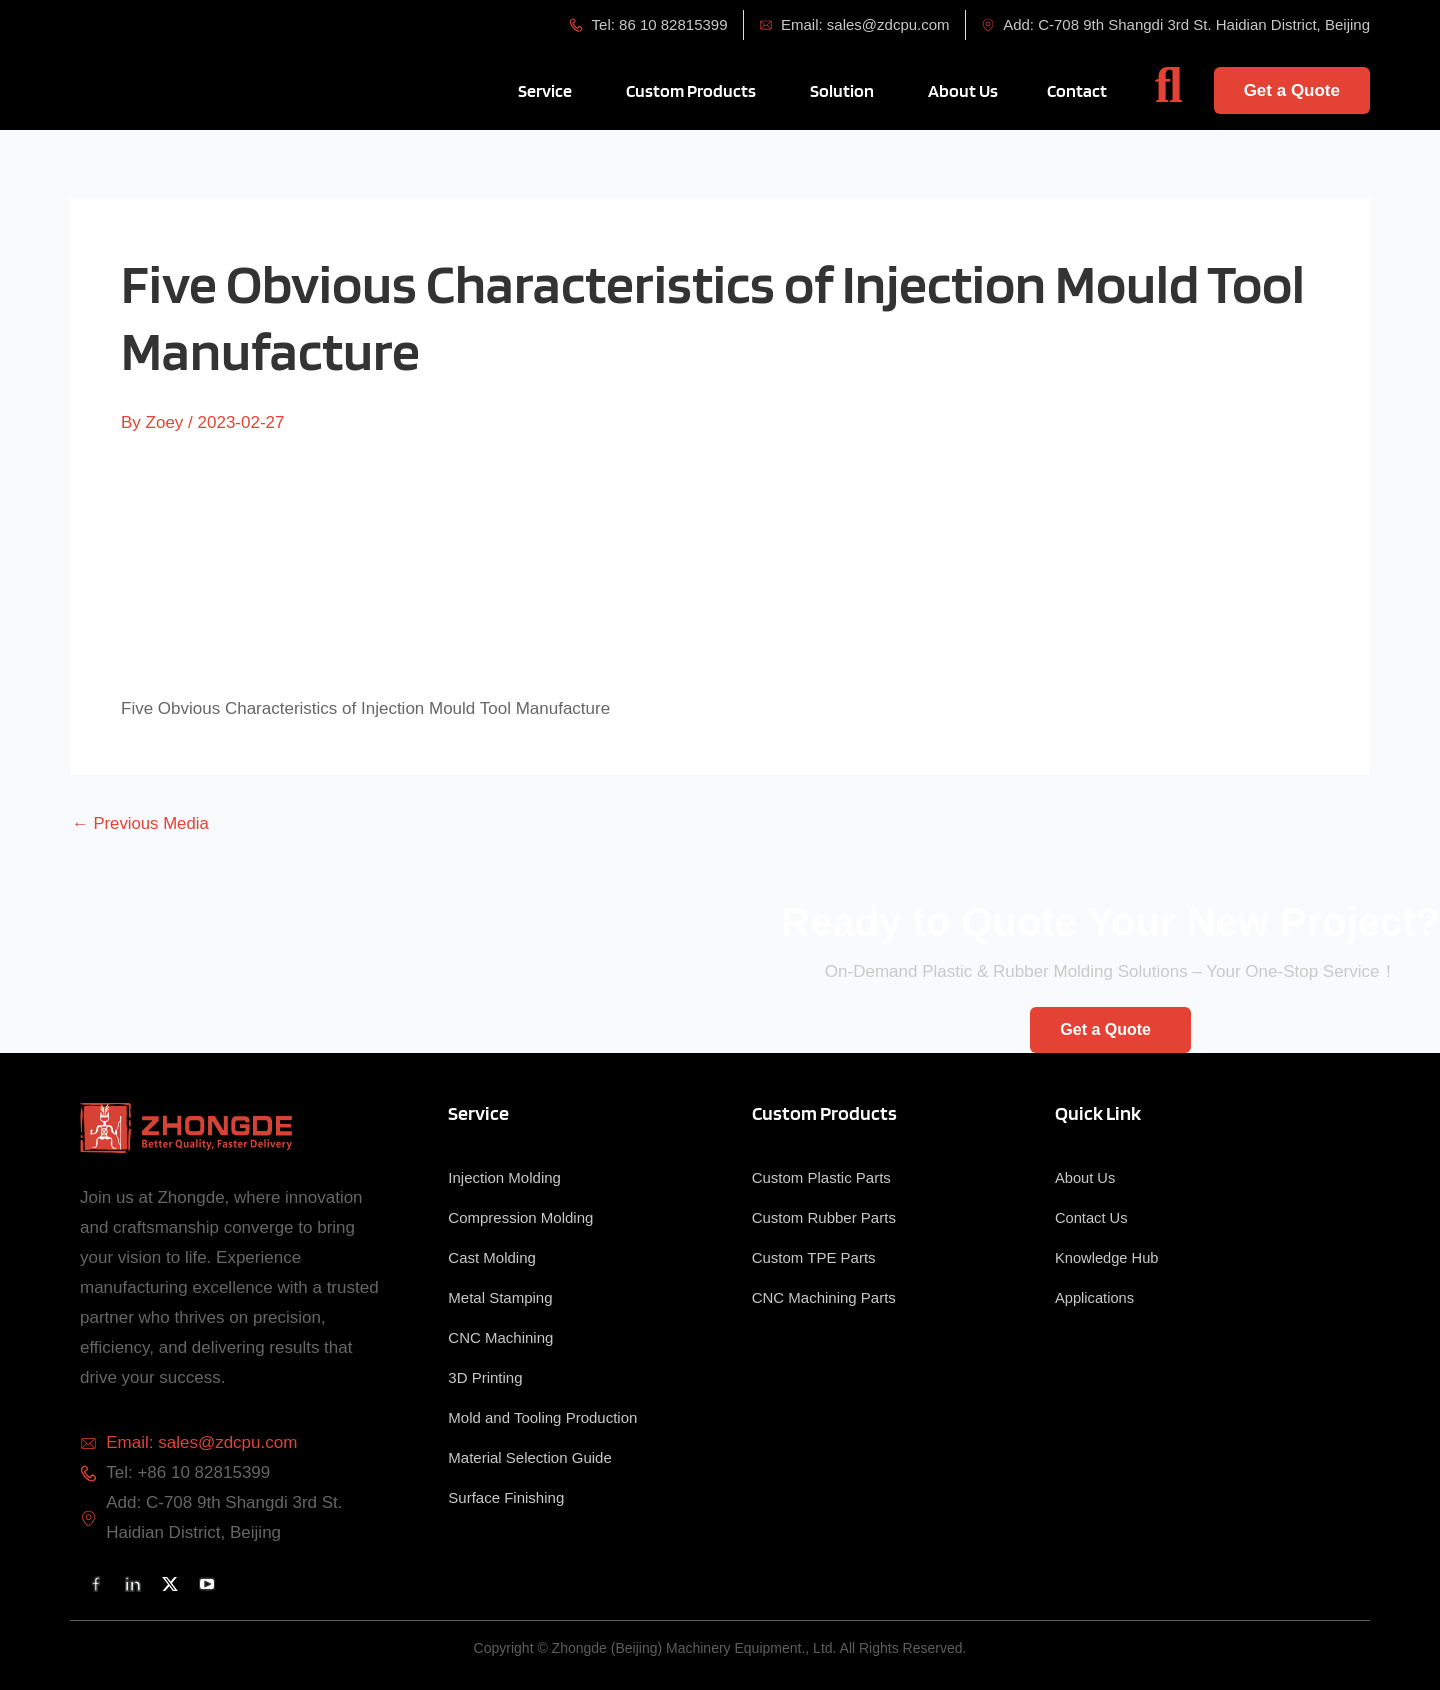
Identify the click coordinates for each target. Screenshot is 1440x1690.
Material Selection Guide (529, 1457)
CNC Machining (500, 1337)
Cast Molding (492, 1257)
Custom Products (824, 1113)
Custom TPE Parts (814, 1257)
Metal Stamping (500, 1297)
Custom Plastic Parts (821, 1177)
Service (478, 1113)
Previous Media (141, 823)
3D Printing (485, 1377)
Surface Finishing (506, 1497)
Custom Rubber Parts (824, 1217)
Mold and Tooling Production (542, 1417)
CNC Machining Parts (824, 1297)
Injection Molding (504, 1177)
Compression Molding (520, 1217)
